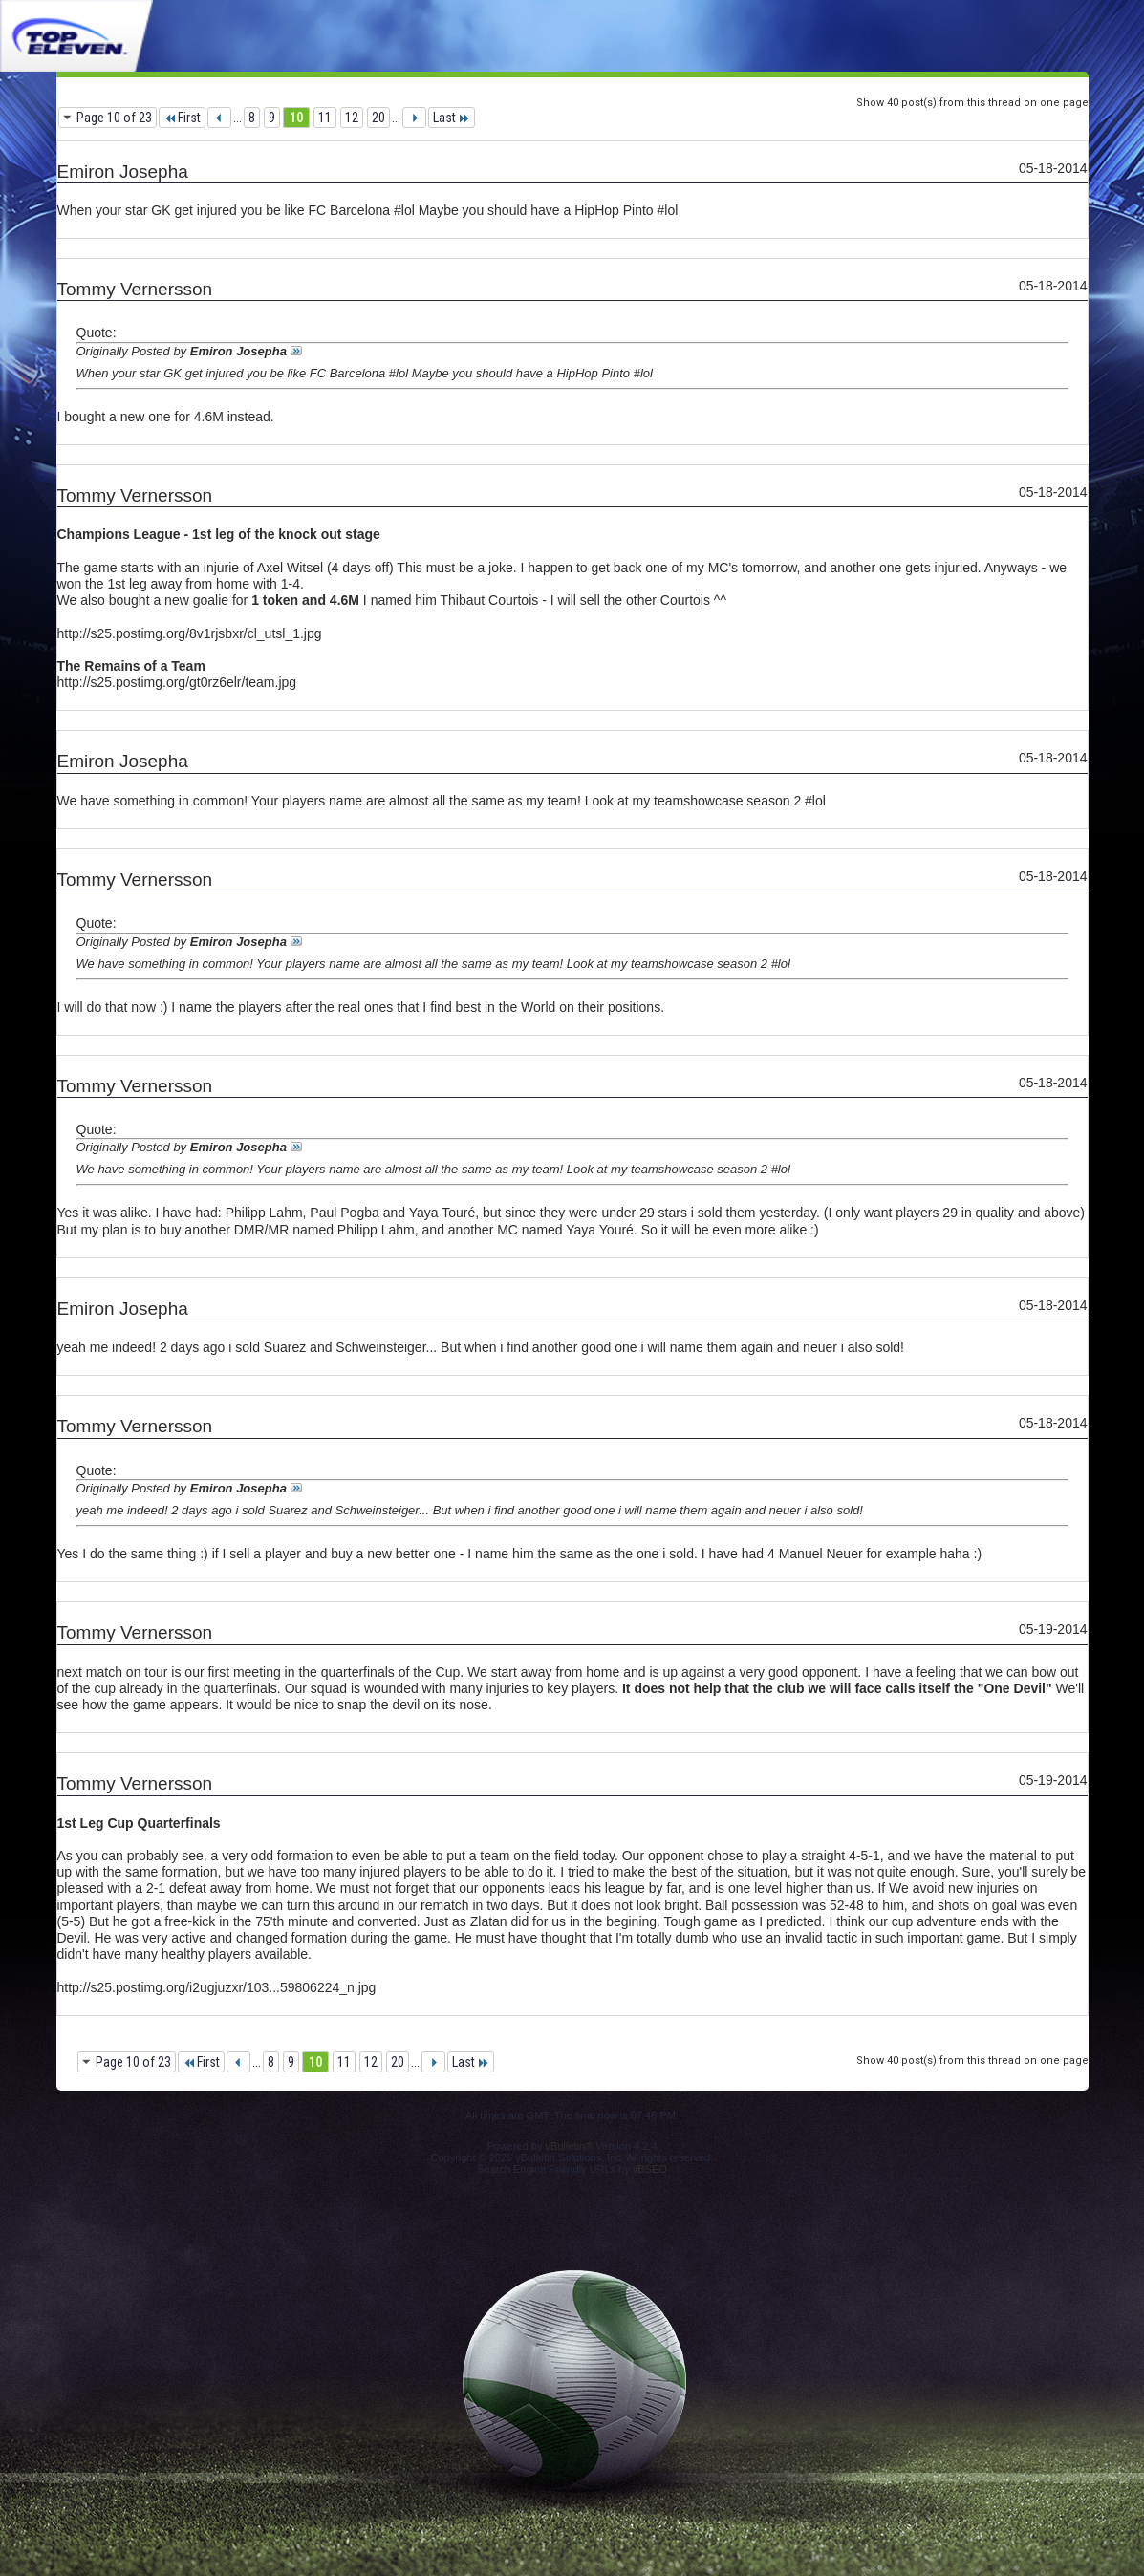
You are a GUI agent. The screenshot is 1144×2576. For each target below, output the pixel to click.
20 (378, 117)
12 (351, 117)
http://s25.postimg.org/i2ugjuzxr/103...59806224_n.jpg (217, 1987)
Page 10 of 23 (114, 117)
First (182, 117)
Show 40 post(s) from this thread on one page (972, 103)
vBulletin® (570, 2146)
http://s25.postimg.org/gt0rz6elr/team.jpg (177, 682)
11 (325, 117)
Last (451, 117)
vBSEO (650, 2169)
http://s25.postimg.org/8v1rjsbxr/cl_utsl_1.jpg (189, 633)
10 (296, 117)
